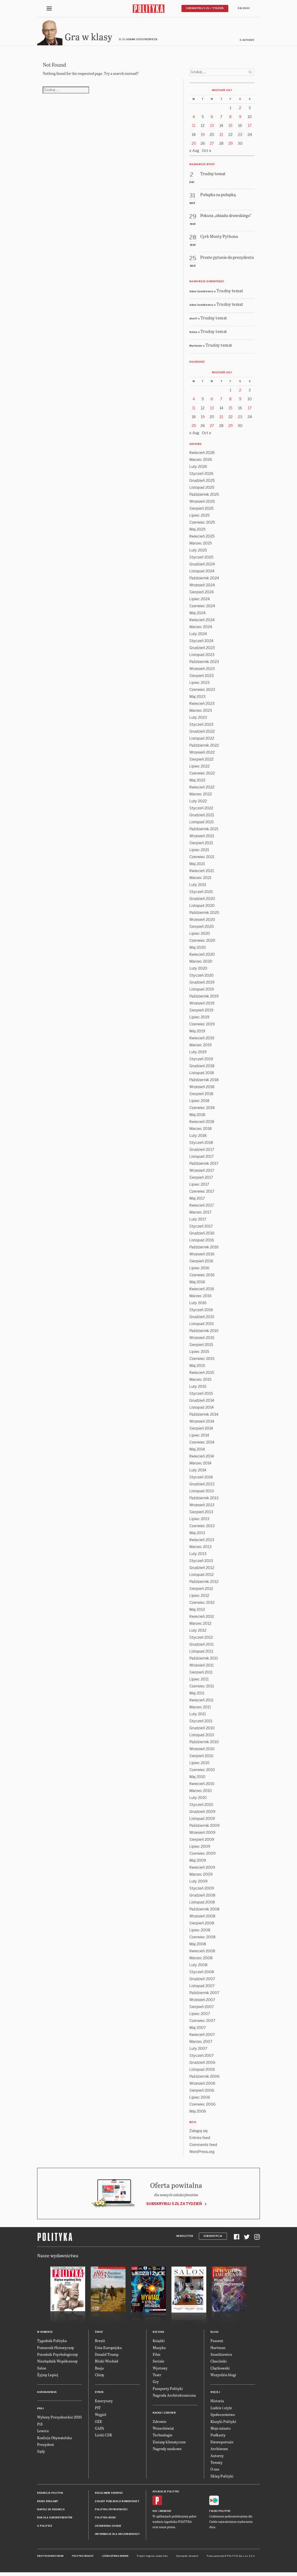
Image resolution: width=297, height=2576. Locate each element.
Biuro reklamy (47, 2503)
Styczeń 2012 (201, 1639)
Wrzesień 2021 (201, 838)
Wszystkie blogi (223, 2377)
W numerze (45, 2334)
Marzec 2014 (200, 1465)
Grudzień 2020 (202, 901)
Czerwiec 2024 (202, 608)
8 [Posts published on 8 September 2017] (230, 119)
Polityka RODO (105, 2519)
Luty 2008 (198, 1967)
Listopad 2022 (201, 740)
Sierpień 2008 (201, 1925)
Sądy (41, 2453)
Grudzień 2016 (201, 1235)
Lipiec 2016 (199, 1270)
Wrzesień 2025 (202, 503)
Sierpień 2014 (201, 1430)
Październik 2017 (203, 1165)
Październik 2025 (204, 496)
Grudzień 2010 (202, 1730)
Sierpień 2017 (201, 1179)
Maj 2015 (197, 1367)
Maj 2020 (197, 949)
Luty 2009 (198, 1883)
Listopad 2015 (201, 1326)
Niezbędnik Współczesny (57, 2363)
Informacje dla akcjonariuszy (117, 2536)
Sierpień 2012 (201, 1590)
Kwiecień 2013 (201, 1542)
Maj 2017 (197, 1200)
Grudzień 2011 (201, 1646)
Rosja (99, 2370)
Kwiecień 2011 (201, 1702)
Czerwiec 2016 (202, 1277)
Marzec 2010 (200, 1793)
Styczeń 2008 (201, 1974)
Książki (159, 2343)
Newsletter (184, 2238)
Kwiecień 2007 (202, 2037)
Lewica (43, 2433)
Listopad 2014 (201, 1409)
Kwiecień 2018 (201, 1124)
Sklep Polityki (221, 2478)
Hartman (217, 2349)
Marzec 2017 (200, 1214)
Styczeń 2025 (201, 559)
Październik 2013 (204, 1500)
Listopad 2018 (201, 1075)
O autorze (247, 42)
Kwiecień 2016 (201, 1291)
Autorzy (217, 2457)
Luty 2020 (198, 970)
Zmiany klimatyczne (169, 2444)
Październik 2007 (204, 1995)
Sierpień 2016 (201, 1263)
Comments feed (203, 2147)
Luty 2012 (197, 1632)
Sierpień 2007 (201, 2009)
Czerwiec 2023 (202, 691)
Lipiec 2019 (199, 1019)
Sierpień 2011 (201, 1674)
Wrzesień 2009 (202, 1834)
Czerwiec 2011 (201, 1688)
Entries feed (199, 2140)
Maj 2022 (197, 782)
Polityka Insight (83, 2558)
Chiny (99, 2377)
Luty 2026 (198, 468)
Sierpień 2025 (201, 510)
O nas (214, 2471)
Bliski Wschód (106, 2363)
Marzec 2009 (201, 1876)
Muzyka (159, 2349)
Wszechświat (163, 2430)
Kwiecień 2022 (201, 789)
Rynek (99, 2394)
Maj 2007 (197, 2030)
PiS (40, 2426)
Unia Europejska (108, 2349)
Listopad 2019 (201, 991)
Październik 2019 (204, 998)
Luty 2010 (198, 1800)
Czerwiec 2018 (202, 1110)
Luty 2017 (197, 1221)
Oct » (206, 152)
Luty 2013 (198, 1556)
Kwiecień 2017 (201, 1207)
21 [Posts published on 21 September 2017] (221, 137)
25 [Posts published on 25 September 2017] (194, 145)
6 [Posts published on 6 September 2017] (212, 119)
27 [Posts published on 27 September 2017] (212, 145)
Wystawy (160, 2370)
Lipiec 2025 (199, 517)
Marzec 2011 (200, 1709)
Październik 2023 (204, 664)
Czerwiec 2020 (202, 942)
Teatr (157, 2377)
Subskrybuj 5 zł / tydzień (205, 8)
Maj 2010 (197, 1779)
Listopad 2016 (201, 1242)
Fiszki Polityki (219, 2513)
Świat (99, 2334)
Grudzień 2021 (201, 817)
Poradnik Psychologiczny (57, 2356)
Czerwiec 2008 (202, 1939)
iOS (154, 2513)
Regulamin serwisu (109, 2495)
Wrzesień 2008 (202, 1918)
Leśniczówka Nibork (115, 2558)
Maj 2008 (197, 1946)
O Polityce (44, 2528)
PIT (98, 2410)
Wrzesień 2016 (201, 1256)
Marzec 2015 (200, 1381)
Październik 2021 (203, 831)
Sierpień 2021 (201, 845)
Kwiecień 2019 (201, 1040)
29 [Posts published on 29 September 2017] (230, 145)
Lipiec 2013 (199, 1521)
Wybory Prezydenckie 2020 (59, 2419)
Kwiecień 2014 (201, 1458)
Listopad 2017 (201, 1158)
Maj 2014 (197, 1451)
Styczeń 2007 (201, 2057)
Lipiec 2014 (199, 1437)
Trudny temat (229, 293)
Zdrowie (159, 2423)
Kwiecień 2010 (201, 1786)
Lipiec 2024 (199, 601)
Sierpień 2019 (201, 1012)
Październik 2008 (204, 1911)
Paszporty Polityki (168, 2390)
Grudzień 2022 (202, 733)
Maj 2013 (197, 1535)
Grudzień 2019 (201, 984)
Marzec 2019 (200, 1047)
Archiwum (219, 2451)
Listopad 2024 (201, 573)
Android (165, 2513)
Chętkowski (220, 2370)
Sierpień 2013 (201, 1514)
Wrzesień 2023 (202, 671)
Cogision (150, 2558)
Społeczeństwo (222, 2416)
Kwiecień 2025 (201, 538)
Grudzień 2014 (201, 1402)
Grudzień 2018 (201, 1068)
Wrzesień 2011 (201, 1667)
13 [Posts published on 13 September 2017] (212, 127)
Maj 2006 (197, 2113)
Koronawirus (47, 2394)
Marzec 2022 (200, 796)
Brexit (100, 2343)
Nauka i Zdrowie (164, 2414)
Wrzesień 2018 (201, 1089)
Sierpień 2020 (201, 928)
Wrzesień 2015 (201, 1340)
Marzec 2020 (200, 963)
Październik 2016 (204, 1249)
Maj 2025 (197, 531)
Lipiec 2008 (199, 1932)
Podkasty (218, 2437)
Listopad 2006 (202, 2071)
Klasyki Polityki (223, 2423)
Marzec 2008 (201, 1960)
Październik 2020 (204, 914)
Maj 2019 (197, 1033)
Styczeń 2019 (201, 1061)
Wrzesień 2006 (202, 2085)
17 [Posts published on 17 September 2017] (250, 127)
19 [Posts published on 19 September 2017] (203, 137)
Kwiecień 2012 (201, 1618)
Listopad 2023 (201, 657)
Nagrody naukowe (167, 2451)
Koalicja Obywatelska (54, 2439)
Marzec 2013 (200, 1549)
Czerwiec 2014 (201, 1444)
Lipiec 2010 (199, 1765)
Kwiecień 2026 (202, 455)
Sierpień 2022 (201, 761)
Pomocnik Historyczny (55, 2349)
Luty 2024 (198, 636)
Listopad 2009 (202, 1820)
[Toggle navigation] (49, 9)
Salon (41, 2370)
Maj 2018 (197, 1117)
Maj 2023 (197, 698)
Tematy (216, 2464)
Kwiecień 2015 (201, 1374)
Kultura (158, 2334)
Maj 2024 (197, 615)
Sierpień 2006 (201, 2092)
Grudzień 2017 (201, 1151)
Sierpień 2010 (201, 1758)
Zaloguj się (198, 2133)
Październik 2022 (204, 747)
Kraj (40, 2410)
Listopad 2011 (201, 1653)
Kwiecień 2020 (202, 956)
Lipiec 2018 (199, 1103)
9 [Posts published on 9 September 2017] (240, 119)
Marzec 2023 (200, 712)
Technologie (162, 2437)
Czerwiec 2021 (201, 859)
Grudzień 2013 (201, 1486)
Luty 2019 (198, 1054)
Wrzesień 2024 (202, 587)
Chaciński (218, 2363)
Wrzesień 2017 (201, 1172)
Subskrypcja (212, 2238)
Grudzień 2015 (201, 1319)
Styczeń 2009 (201, 1890)
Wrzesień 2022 (202, 754)
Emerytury (104, 2403)
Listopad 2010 (201, 1737)
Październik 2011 (203, 1660)
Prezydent (45, 2446)
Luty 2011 (197, 1716)
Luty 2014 (197, 1472)
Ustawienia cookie (108, 2528)
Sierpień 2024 (201, 594)
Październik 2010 (204, 1744)
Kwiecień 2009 (202, 1869)
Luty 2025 (198, 552)
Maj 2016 (197, 1284)
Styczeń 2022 (201, 810)
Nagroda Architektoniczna (174, 2397)
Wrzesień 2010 (202, 1751)
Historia (217, 2403)
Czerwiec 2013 (202, 1528)
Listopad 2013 (201, 1493)
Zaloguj (244, 8)
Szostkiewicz (221, 2356)
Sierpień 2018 (201, 1096)
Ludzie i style (221, 2410)
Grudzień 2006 (202, 2064)
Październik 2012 (203, 1584)
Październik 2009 (204, 1827)
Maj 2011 (196, 1695)
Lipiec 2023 (199, 685)
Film (156, 2356)
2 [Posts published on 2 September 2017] (240, 110)
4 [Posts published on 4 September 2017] (194, 119)
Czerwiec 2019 (202, 1026)
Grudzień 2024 (202, 566)
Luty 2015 (197, 1388)
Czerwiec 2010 (202, 1772)
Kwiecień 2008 (202, 1953)
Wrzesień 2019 (201, 1005)
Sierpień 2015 (201, 1347)
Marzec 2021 (200, 880)
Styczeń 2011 (200, 1723)
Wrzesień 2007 (202, 2002)
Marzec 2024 (200, 629)
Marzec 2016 (200, 1298)
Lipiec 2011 (199, 1681)
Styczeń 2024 (201, 643)
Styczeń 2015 (201, 1395)
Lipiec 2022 (199, 768)
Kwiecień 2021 (201, 873)
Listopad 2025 (201, 489)
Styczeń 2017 (201, 1228)
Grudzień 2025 (202, 482)
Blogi (214, 2334)
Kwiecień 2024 (202, 622)
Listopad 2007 (202, 1988)
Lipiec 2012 (199, 1597)
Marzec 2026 (200, 461)
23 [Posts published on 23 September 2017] (240, 137)
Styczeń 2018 (201, 1144)
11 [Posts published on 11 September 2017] (193, 127)
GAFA (99, 2430)
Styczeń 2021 (201, 894)
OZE (98, 2423)
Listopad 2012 (201, 1577)
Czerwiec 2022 (202, 775)
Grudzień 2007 (202, 1981)
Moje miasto (220, 2430)
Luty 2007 (198, 2050)
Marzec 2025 (200, 545)
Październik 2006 (204, 2078)
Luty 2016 (198, 1305)
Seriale (158, 2363)
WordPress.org (201, 2154)
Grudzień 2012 (201, 1570)
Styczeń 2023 (201, 726)
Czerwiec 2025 (202, 524)
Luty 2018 (198, 1137)
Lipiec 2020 (199, 935)
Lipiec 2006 (199, 2099)
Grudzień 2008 (202, 1897)
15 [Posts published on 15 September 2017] (230, 127)
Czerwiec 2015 (201, 1361)
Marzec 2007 (200, 2043)
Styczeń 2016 (201, 1312)
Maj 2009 (197, 1862)
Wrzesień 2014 (201, 1423)
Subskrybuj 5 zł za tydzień (174, 2205)
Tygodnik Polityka (52, 2343)
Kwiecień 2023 (202, 705)
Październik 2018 (204, 1082)
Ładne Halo (162, 2558)
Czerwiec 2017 (201, 1193)
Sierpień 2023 (201, 678)
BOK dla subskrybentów (55, 2519)
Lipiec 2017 (199, 1186)
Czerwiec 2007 (202, 2023)
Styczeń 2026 (201, 475)
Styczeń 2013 (201, 1563)
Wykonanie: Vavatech (187, 2558)
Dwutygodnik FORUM (50, 2558)
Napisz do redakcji (51, 2511)
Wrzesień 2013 (201, 1507)
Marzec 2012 (200, 1625)
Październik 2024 (204, 580)
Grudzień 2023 (202, 650)
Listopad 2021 (201, 824)
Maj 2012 (197, 1611)
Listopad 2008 (202, 1904)
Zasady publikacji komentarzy (117, 2503)
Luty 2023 (198, 719)
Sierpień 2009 (201, 1841)
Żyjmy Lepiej (47, 2377)
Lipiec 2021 (199, 852)
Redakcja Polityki (50, 2495)
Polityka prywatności (111, 2511)
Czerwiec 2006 (202, 2106)
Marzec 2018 (200, 1131)
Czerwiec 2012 (201, 1604)
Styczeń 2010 (201, 1807)
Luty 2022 (198, 803)
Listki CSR (103, 2437)
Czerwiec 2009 (202, 1855)
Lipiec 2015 (199, 1354)
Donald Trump (107, 2356)
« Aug (194, 152)
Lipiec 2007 (199, 2016)
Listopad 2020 (202, 908)
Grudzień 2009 (202, 1813)
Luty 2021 (197, 887)
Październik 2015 (203, 1333)
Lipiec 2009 (199, 1848)
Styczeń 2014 (201, 1479)
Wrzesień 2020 (202, 921)
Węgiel (100, 2416)
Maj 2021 (197, 866)
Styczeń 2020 (201, 977)
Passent (216, 2343)
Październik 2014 (203, 1416)
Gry (156, 2383)
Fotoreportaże (221, 2444)
